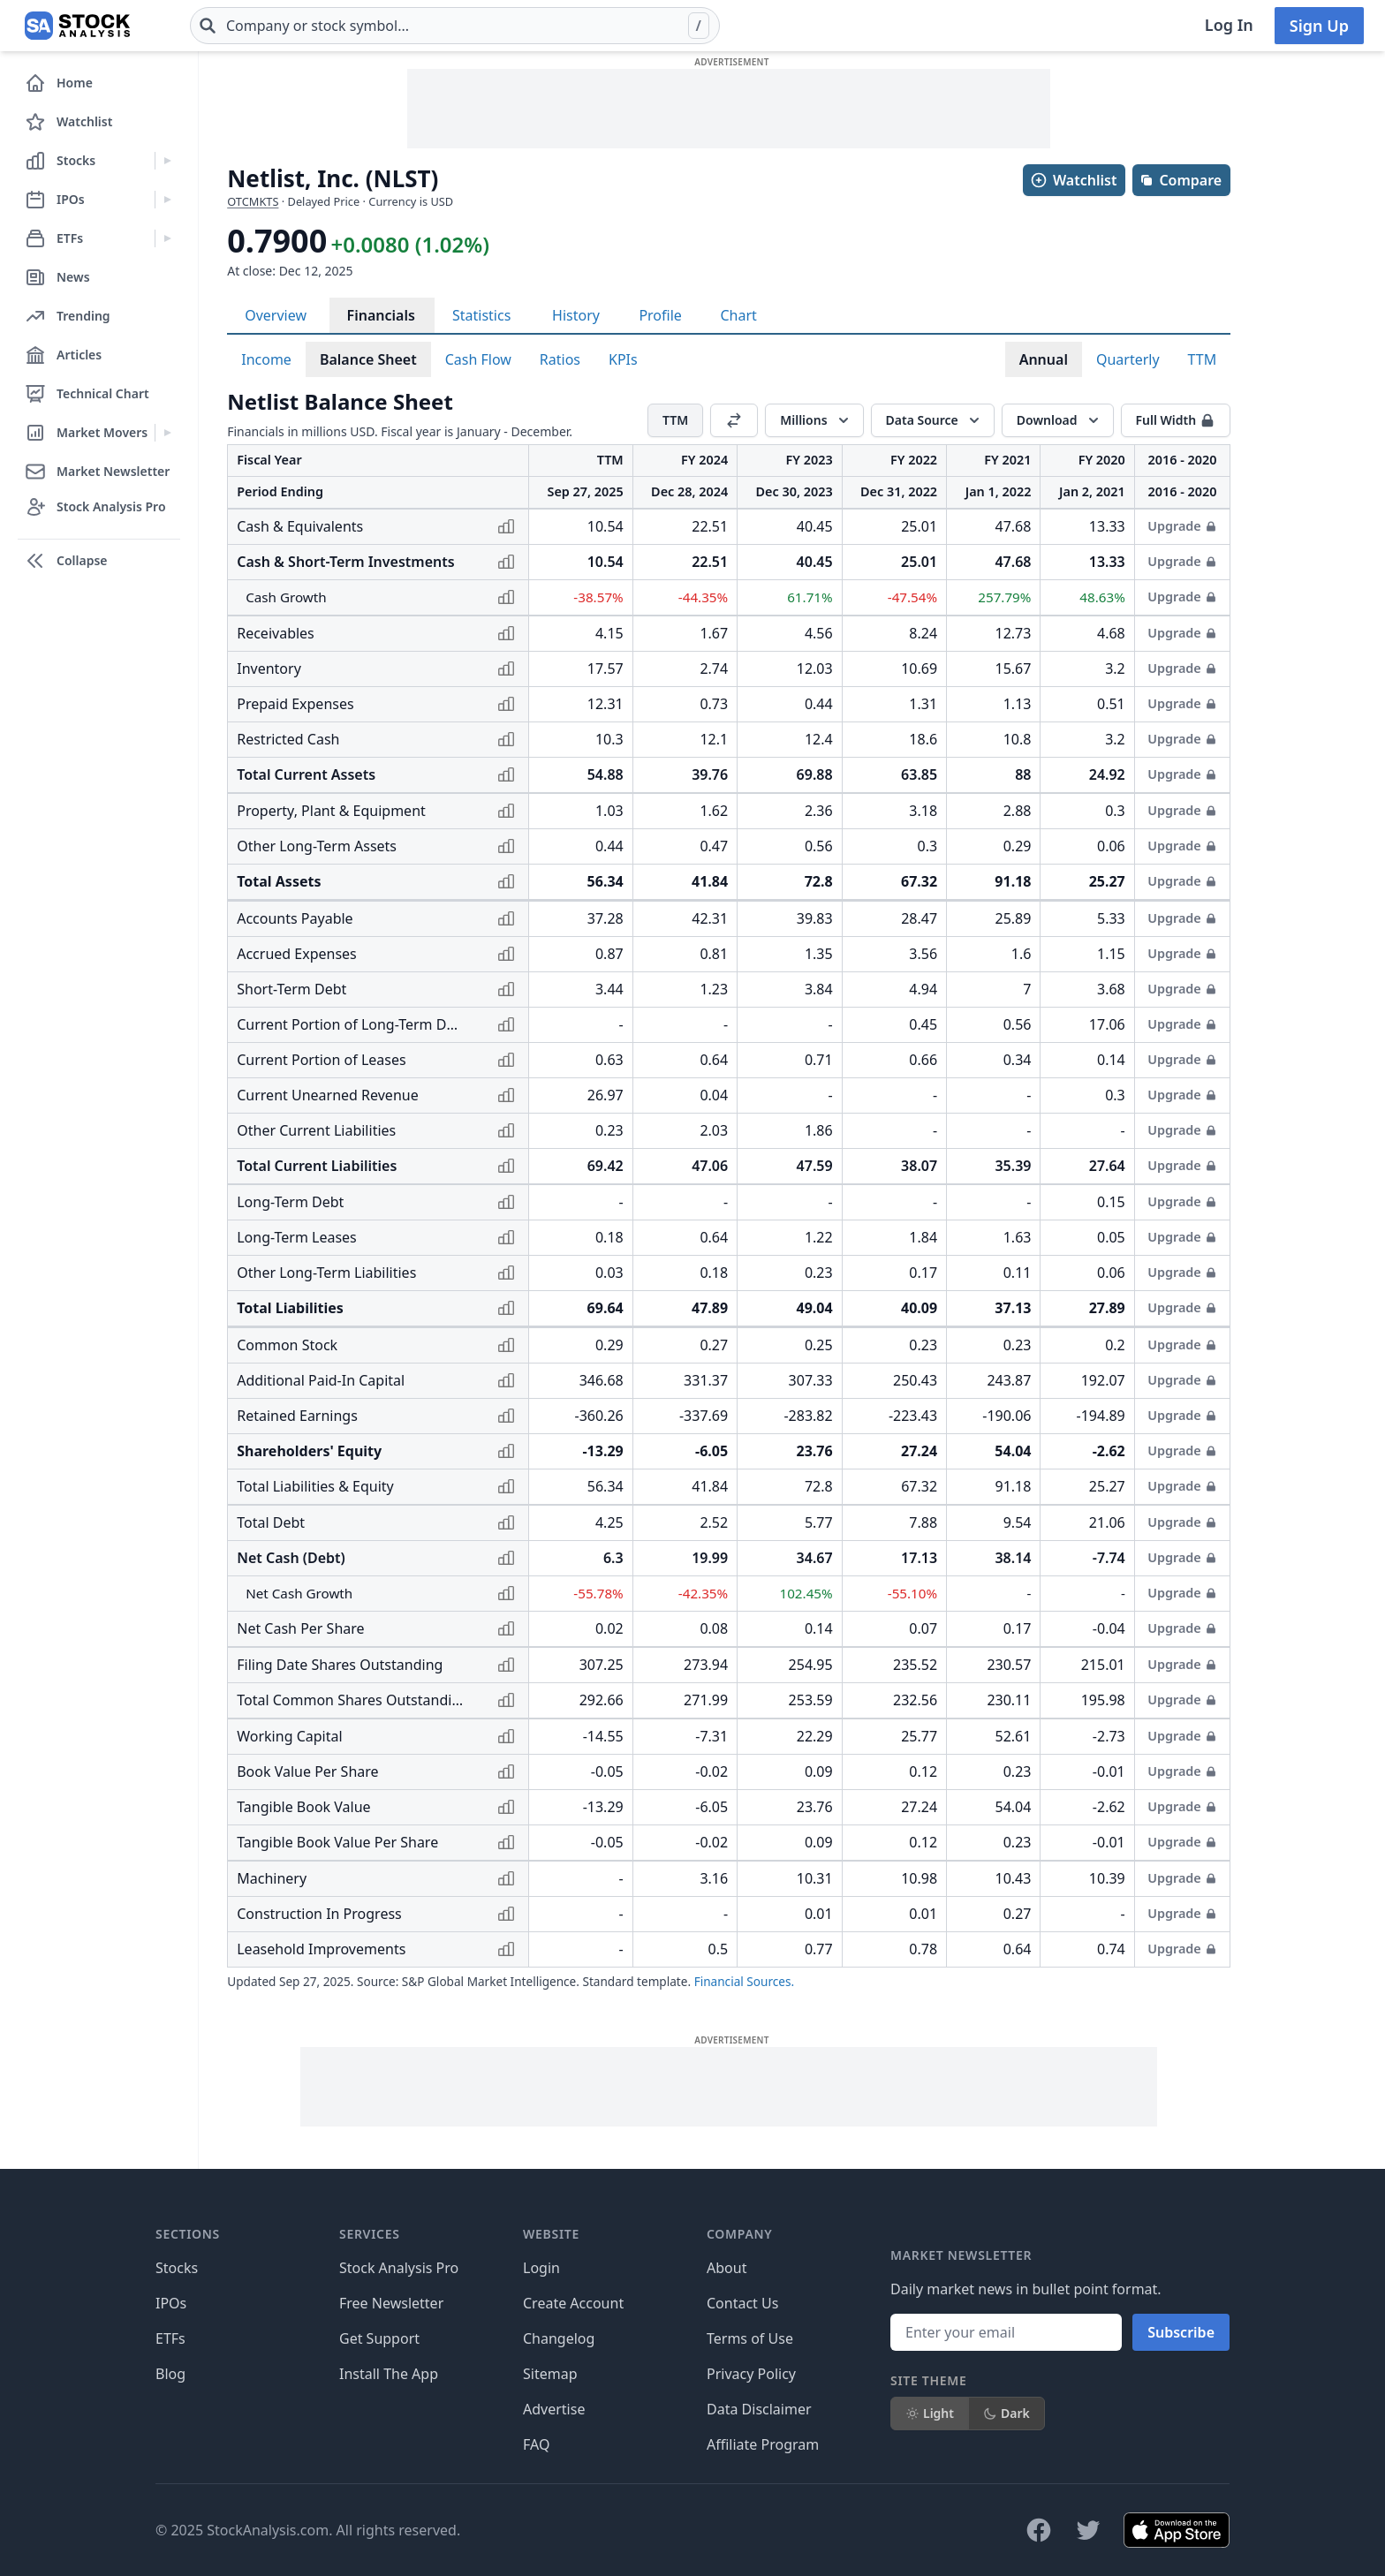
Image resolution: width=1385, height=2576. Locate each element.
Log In (1229, 24)
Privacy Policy (751, 2373)
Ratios (560, 359)
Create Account (573, 2303)
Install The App (388, 2373)
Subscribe (1181, 2332)
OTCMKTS (252, 201)
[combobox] (455, 25)
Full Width (1176, 420)
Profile (660, 315)
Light (929, 2413)
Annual (1043, 359)
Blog (170, 2373)
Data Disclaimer (759, 2409)
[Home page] (77, 26)
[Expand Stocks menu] (167, 161)
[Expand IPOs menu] (167, 199)
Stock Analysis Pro (398, 2268)
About (726, 2268)
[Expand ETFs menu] (167, 238)
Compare (1180, 180)
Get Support (379, 2338)
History (576, 315)
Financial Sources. (744, 1981)
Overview (276, 315)
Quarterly (1128, 359)
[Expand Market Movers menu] (167, 433)
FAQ (536, 2444)
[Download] (1058, 420)
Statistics (481, 315)
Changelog (558, 2338)
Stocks (176, 2268)
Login (541, 2268)
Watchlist (1073, 180)
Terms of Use (750, 2338)
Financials (381, 315)
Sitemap (550, 2373)
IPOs (170, 2303)
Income (266, 359)
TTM (1202, 359)
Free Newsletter (391, 2303)
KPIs (623, 359)
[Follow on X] (1088, 2530)
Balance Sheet (368, 359)
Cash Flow (478, 359)
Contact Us (742, 2303)
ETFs (170, 2338)
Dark (1006, 2413)
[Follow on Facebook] (1039, 2530)
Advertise (554, 2409)
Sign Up (1319, 25)
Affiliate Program (763, 2444)
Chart (738, 315)
